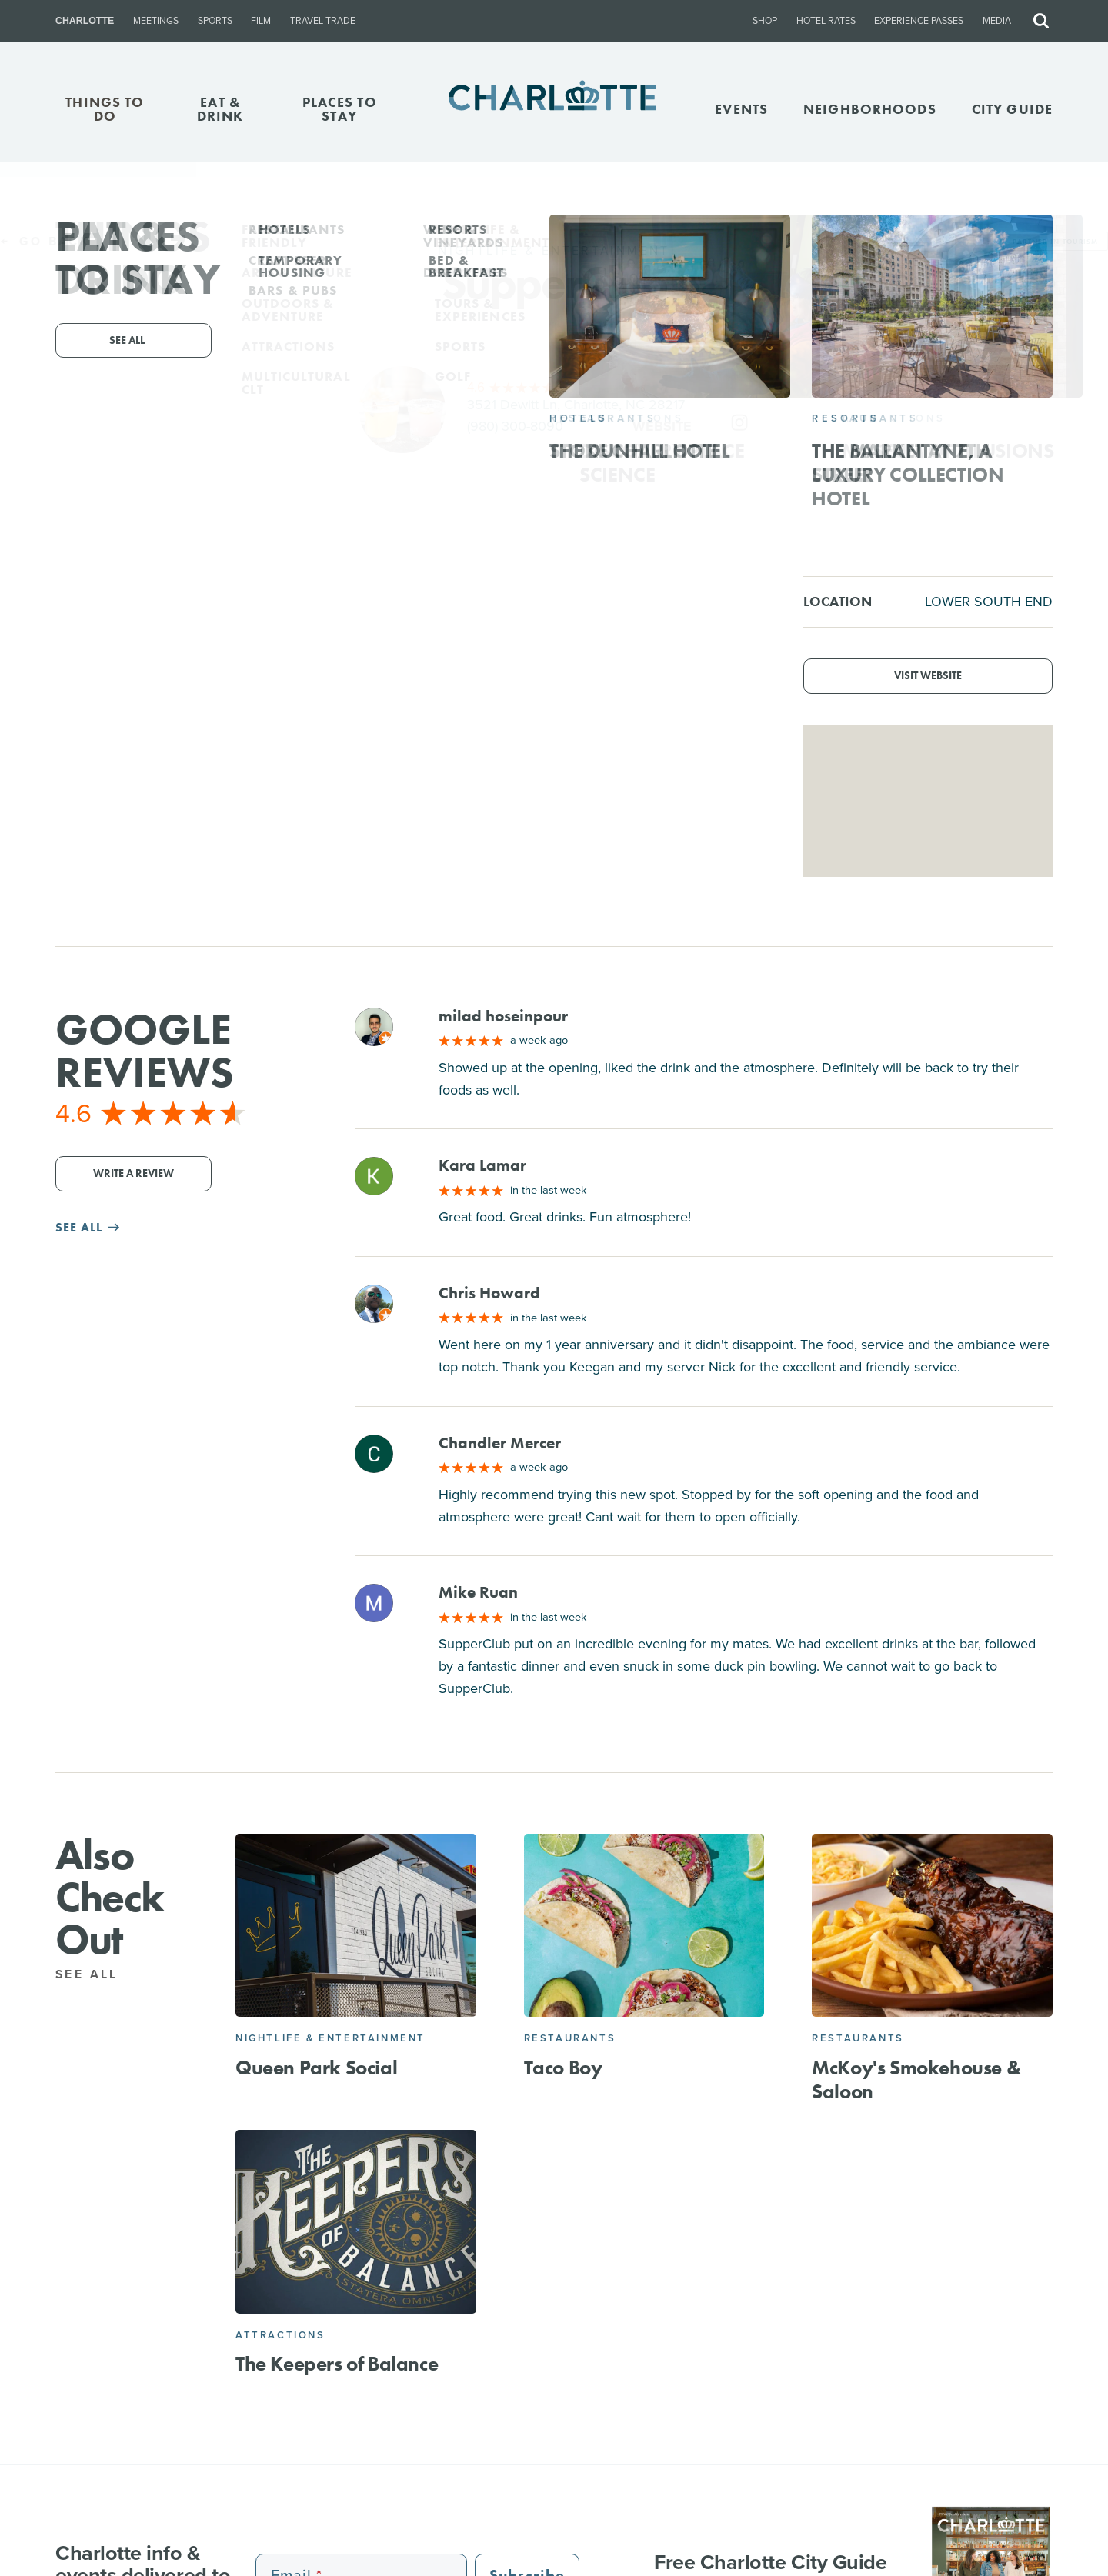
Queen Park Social (316, 2067)
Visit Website (928, 675)
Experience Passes (918, 21)
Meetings (156, 21)
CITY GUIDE (1012, 109)
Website (662, 426)
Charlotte (84, 20)
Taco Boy (563, 2067)
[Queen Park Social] (355, 1926)
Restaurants (570, 2038)
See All (95, 1974)
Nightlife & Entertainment (330, 2038)
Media (997, 21)
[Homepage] (554, 109)
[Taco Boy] (644, 1926)
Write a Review (133, 1173)
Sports (215, 21)
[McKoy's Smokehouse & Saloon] (932, 1926)
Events (741, 109)
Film (261, 21)
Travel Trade (322, 21)
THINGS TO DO (104, 109)
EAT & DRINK (220, 109)
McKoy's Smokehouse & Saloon (916, 2079)
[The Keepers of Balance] (355, 2222)
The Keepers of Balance (336, 2364)
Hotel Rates (826, 21)
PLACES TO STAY (339, 109)
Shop (765, 21)
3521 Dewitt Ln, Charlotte (576, 405)
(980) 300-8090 (515, 426)
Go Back (45, 241)
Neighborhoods (869, 109)
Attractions (280, 2335)
